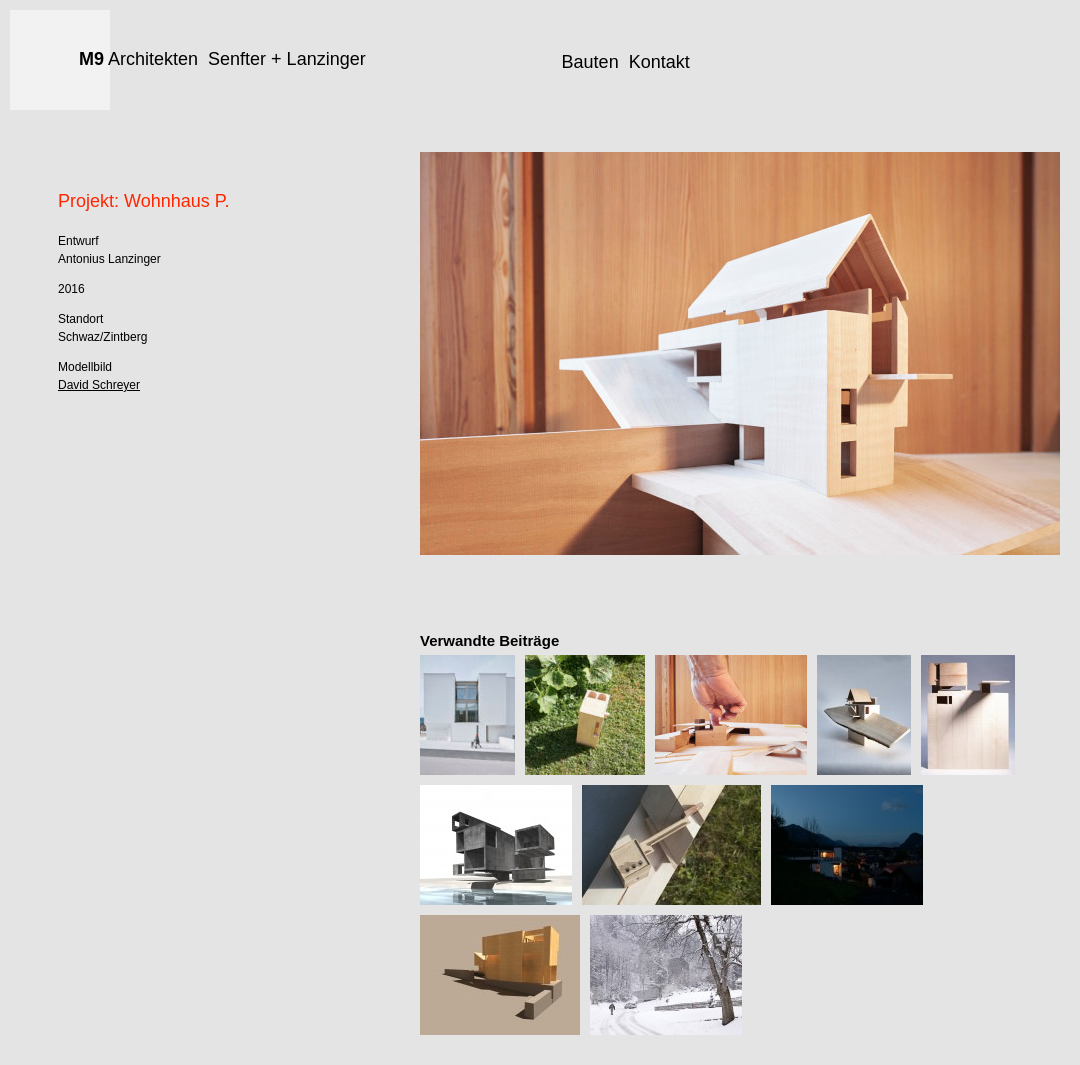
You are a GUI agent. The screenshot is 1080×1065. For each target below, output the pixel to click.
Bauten (590, 62)
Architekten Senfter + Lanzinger (222, 59)
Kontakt (659, 62)
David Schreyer (99, 385)
